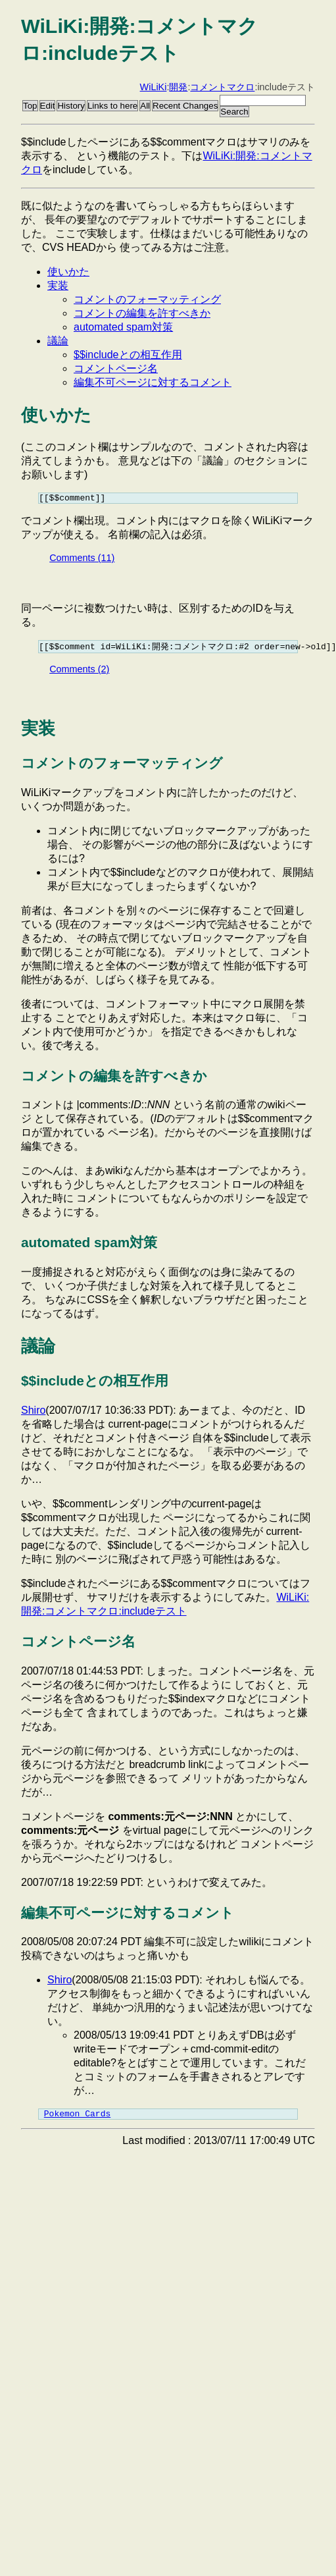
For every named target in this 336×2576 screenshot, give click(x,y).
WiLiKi (153, 87)
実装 (57, 285)
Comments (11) (81, 559)
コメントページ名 (116, 368)
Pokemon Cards (77, 2118)
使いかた (68, 271)
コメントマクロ (222, 87)
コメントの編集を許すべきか (142, 313)
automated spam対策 (123, 327)
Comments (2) (79, 671)
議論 (57, 340)
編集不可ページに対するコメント (152, 382)
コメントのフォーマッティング (147, 299)
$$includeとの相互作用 (128, 354)
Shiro (33, 1412)
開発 (178, 87)
